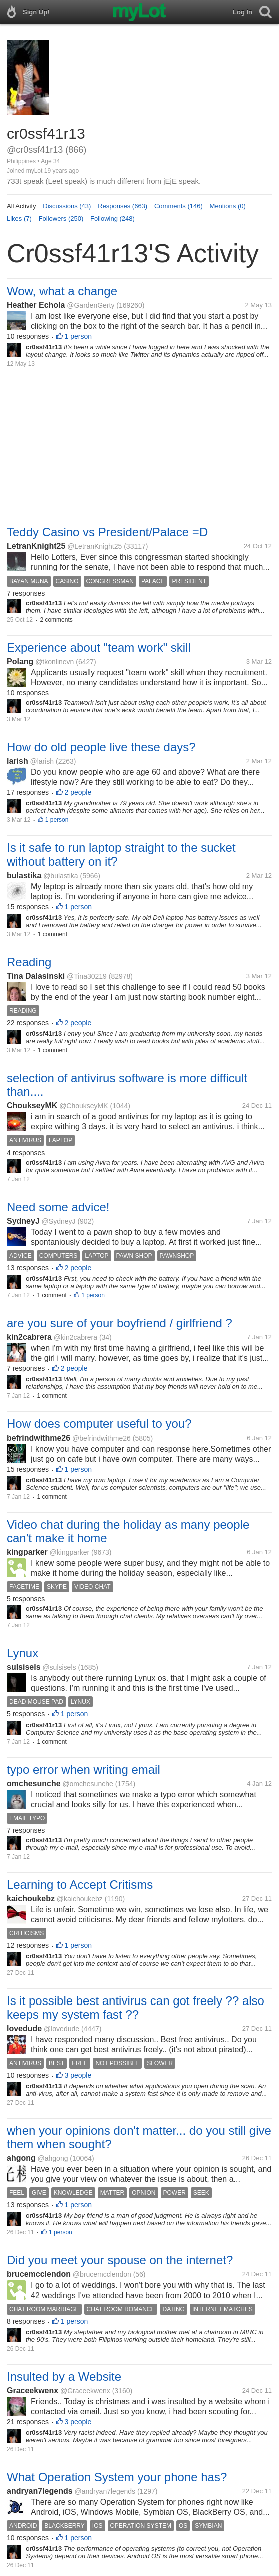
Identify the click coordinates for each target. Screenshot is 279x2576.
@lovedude (62, 2029)
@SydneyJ (59, 1221)
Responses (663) (123, 206)
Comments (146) (178, 206)
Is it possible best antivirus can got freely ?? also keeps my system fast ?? (135, 2007)
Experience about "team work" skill (99, 647)
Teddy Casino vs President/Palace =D (107, 532)
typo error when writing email (83, 1769)
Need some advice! (58, 1207)
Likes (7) (19, 218)
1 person (78, 336)
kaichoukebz (31, 1898)
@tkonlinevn (55, 662)
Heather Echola (36, 305)
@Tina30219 (87, 976)
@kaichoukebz (80, 1899)
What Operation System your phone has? (117, 2477)
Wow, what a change (62, 291)
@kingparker (70, 1552)
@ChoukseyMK (84, 1106)
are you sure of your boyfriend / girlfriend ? (119, 1323)
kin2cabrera (29, 1337)
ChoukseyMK (32, 1105)
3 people (78, 2075)
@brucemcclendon (102, 2274)
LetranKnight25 (36, 546)
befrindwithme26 (38, 1438)
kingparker (27, 1552)
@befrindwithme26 (101, 1438)
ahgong (21, 2158)
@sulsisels (59, 1667)
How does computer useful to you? (99, 1423)
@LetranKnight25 (95, 546)
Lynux (22, 1653)
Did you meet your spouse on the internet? (120, 2260)
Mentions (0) (228, 206)
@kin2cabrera (76, 1337)
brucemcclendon (39, 2274)
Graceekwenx (32, 2390)
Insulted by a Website (64, 2376)
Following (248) (112, 218)
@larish (42, 761)
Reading (29, 962)
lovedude (24, 2028)
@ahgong (53, 2158)
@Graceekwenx (85, 2391)
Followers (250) (61, 218)
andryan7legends (40, 2491)
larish (17, 761)
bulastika (24, 875)
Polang (20, 661)
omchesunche (34, 1783)
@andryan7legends (105, 2491)
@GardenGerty (90, 305)
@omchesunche (87, 1784)
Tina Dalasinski (36, 976)
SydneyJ (23, 1221)
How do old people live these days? (101, 747)
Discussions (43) (67, 206)
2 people (78, 792)
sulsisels (24, 1667)
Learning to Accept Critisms (80, 1884)
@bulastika (61, 876)
